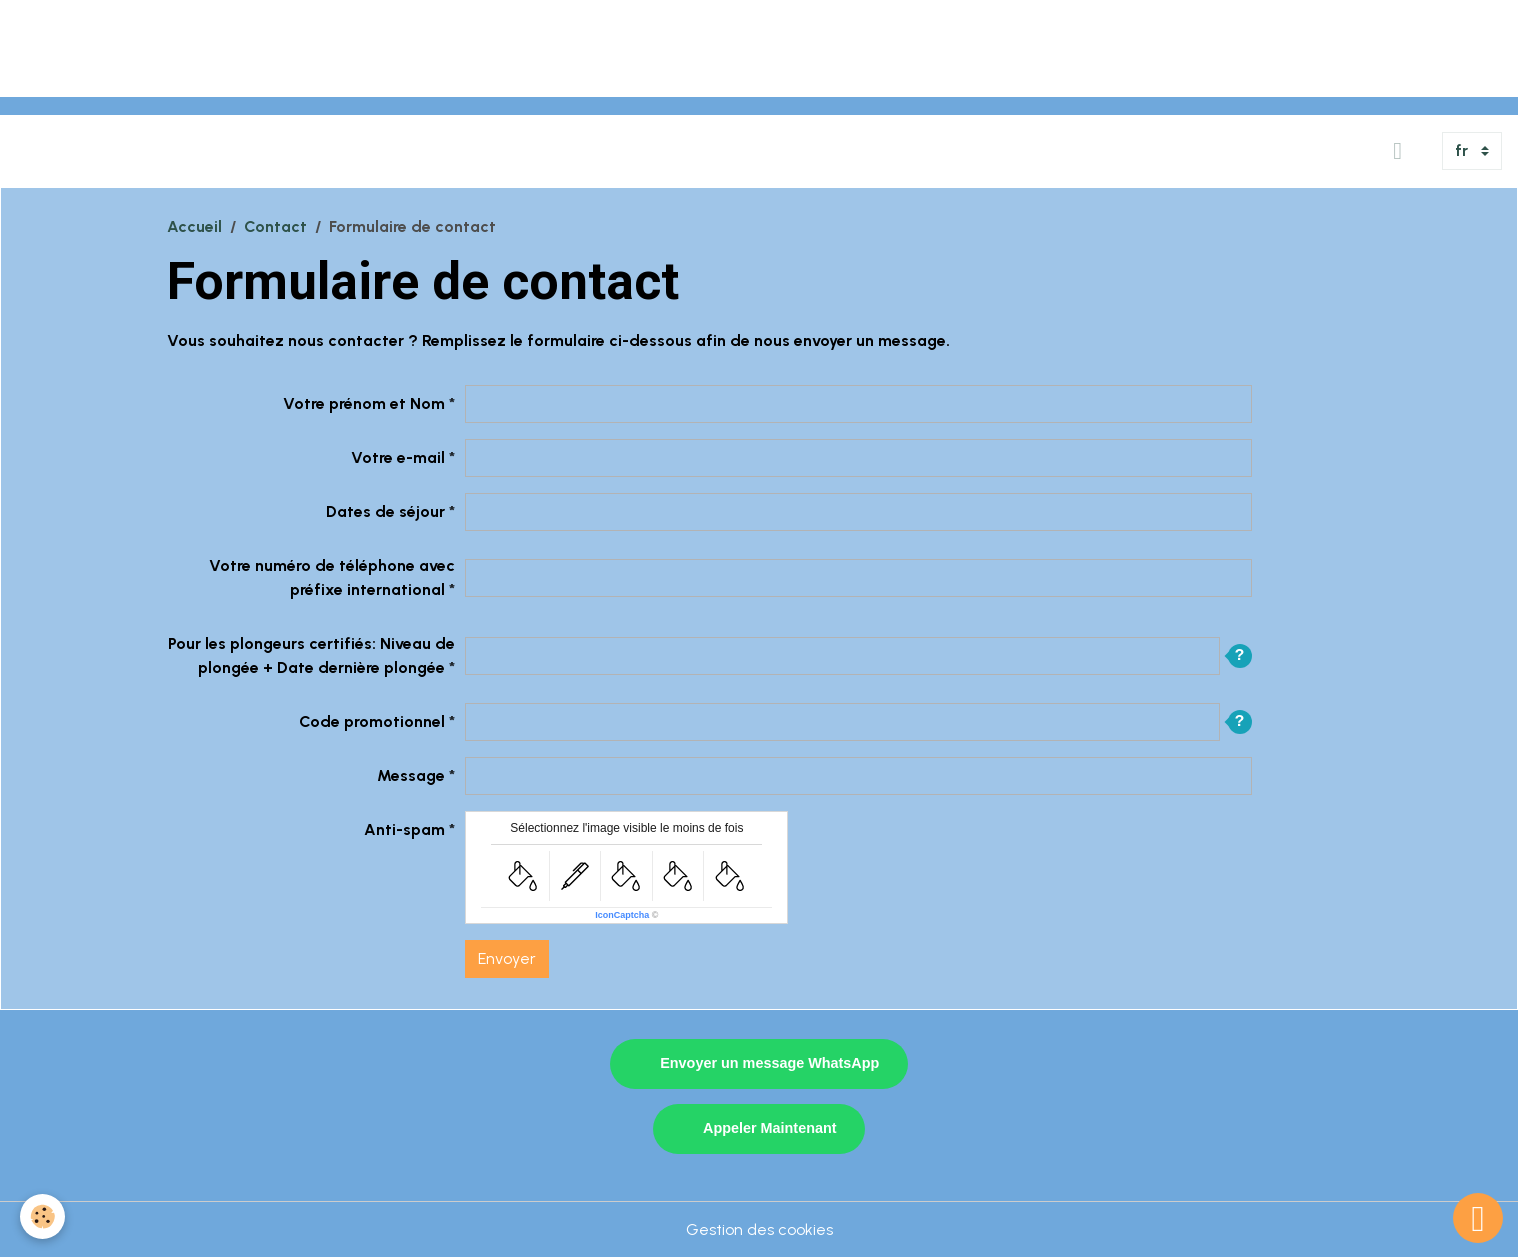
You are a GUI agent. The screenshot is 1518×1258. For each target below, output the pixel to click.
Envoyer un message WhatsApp (769, 1063)
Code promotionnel (372, 721)
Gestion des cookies (759, 1229)
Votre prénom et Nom (364, 403)
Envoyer (507, 958)
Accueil (194, 226)
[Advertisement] (364, 45)
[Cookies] (42, 1216)
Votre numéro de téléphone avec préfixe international (332, 577)
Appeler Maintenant (770, 1128)
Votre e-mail (398, 457)
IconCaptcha (622, 915)
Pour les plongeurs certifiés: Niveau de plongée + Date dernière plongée (311, 655)
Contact (275, 226)
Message (411, 775)
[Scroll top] (1478, 1218)
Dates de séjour (385, 511)
